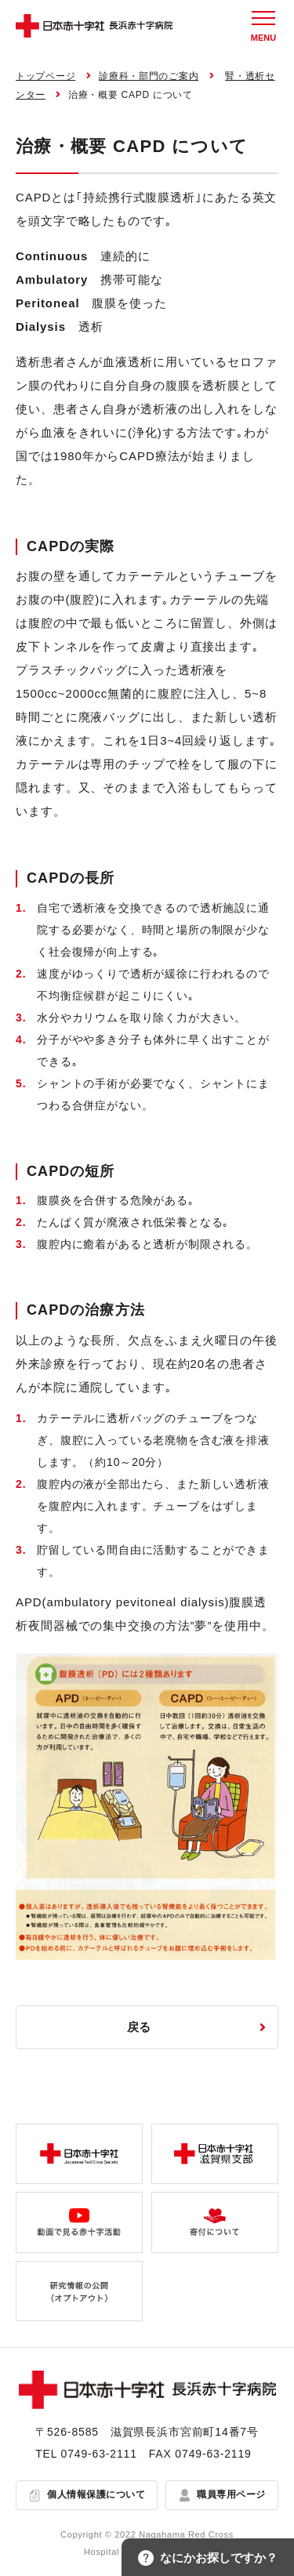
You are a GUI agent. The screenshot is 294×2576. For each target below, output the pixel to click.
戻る (139, 2027)
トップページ (45, 76)
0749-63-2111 (99, 2453)
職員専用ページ (231, 2494)
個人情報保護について (96, 2494)
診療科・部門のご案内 (148, 76)
